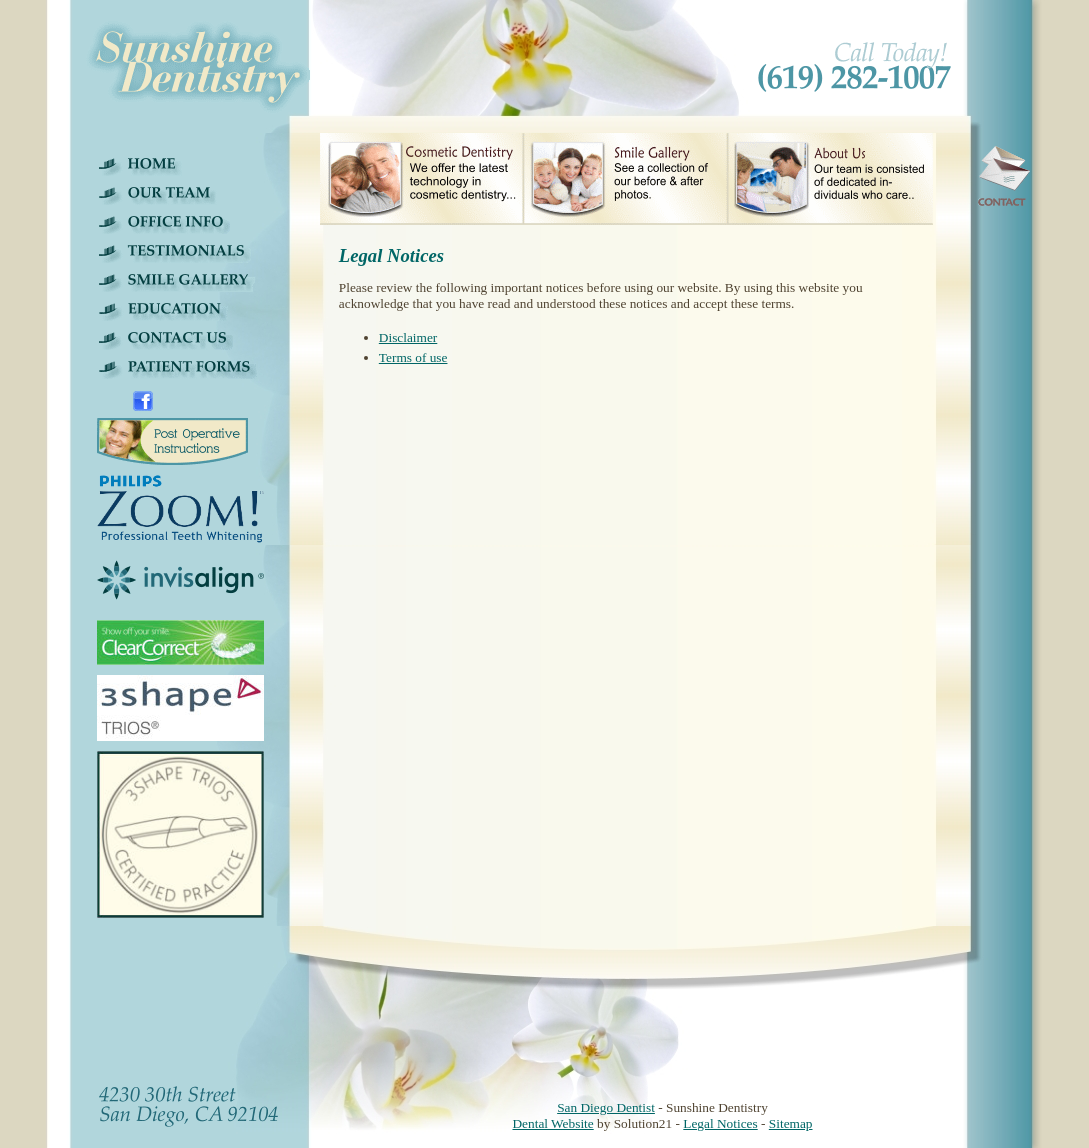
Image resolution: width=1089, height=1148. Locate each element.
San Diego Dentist (606, 1107)
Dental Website (552, 1123)
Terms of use (413, 357)
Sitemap (791, 1123)
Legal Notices (720, 1123)
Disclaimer (408, 337)
